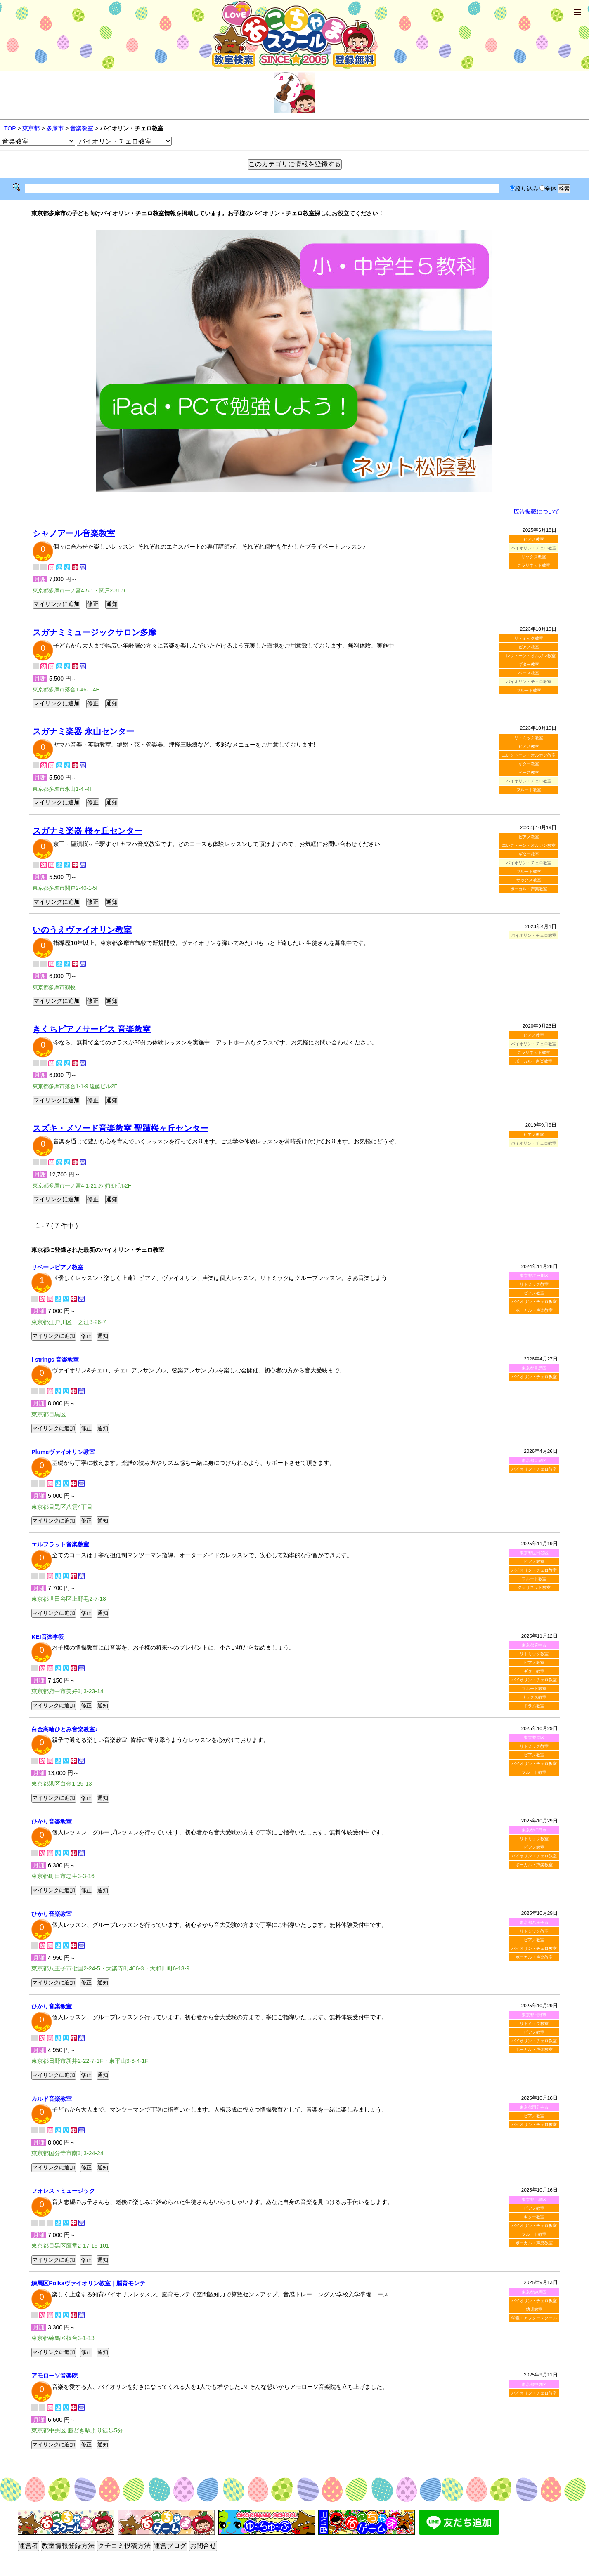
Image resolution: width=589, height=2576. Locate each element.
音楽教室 (81, 128)
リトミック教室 (528, 638)
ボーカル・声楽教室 (528, 888)
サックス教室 (533, 556)
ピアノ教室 (533, 539)
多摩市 (55, 128)
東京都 (31, 128)
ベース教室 (528, 673)
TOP (10, 128)
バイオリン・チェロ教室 (534, 1301)
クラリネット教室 (533, 565)
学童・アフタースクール (534, 2318)
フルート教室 (528, 690)
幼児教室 (534, 2309)
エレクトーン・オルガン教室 (529, 655)
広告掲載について (536, 511)
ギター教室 (528, 664)
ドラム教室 (534, 1706)
